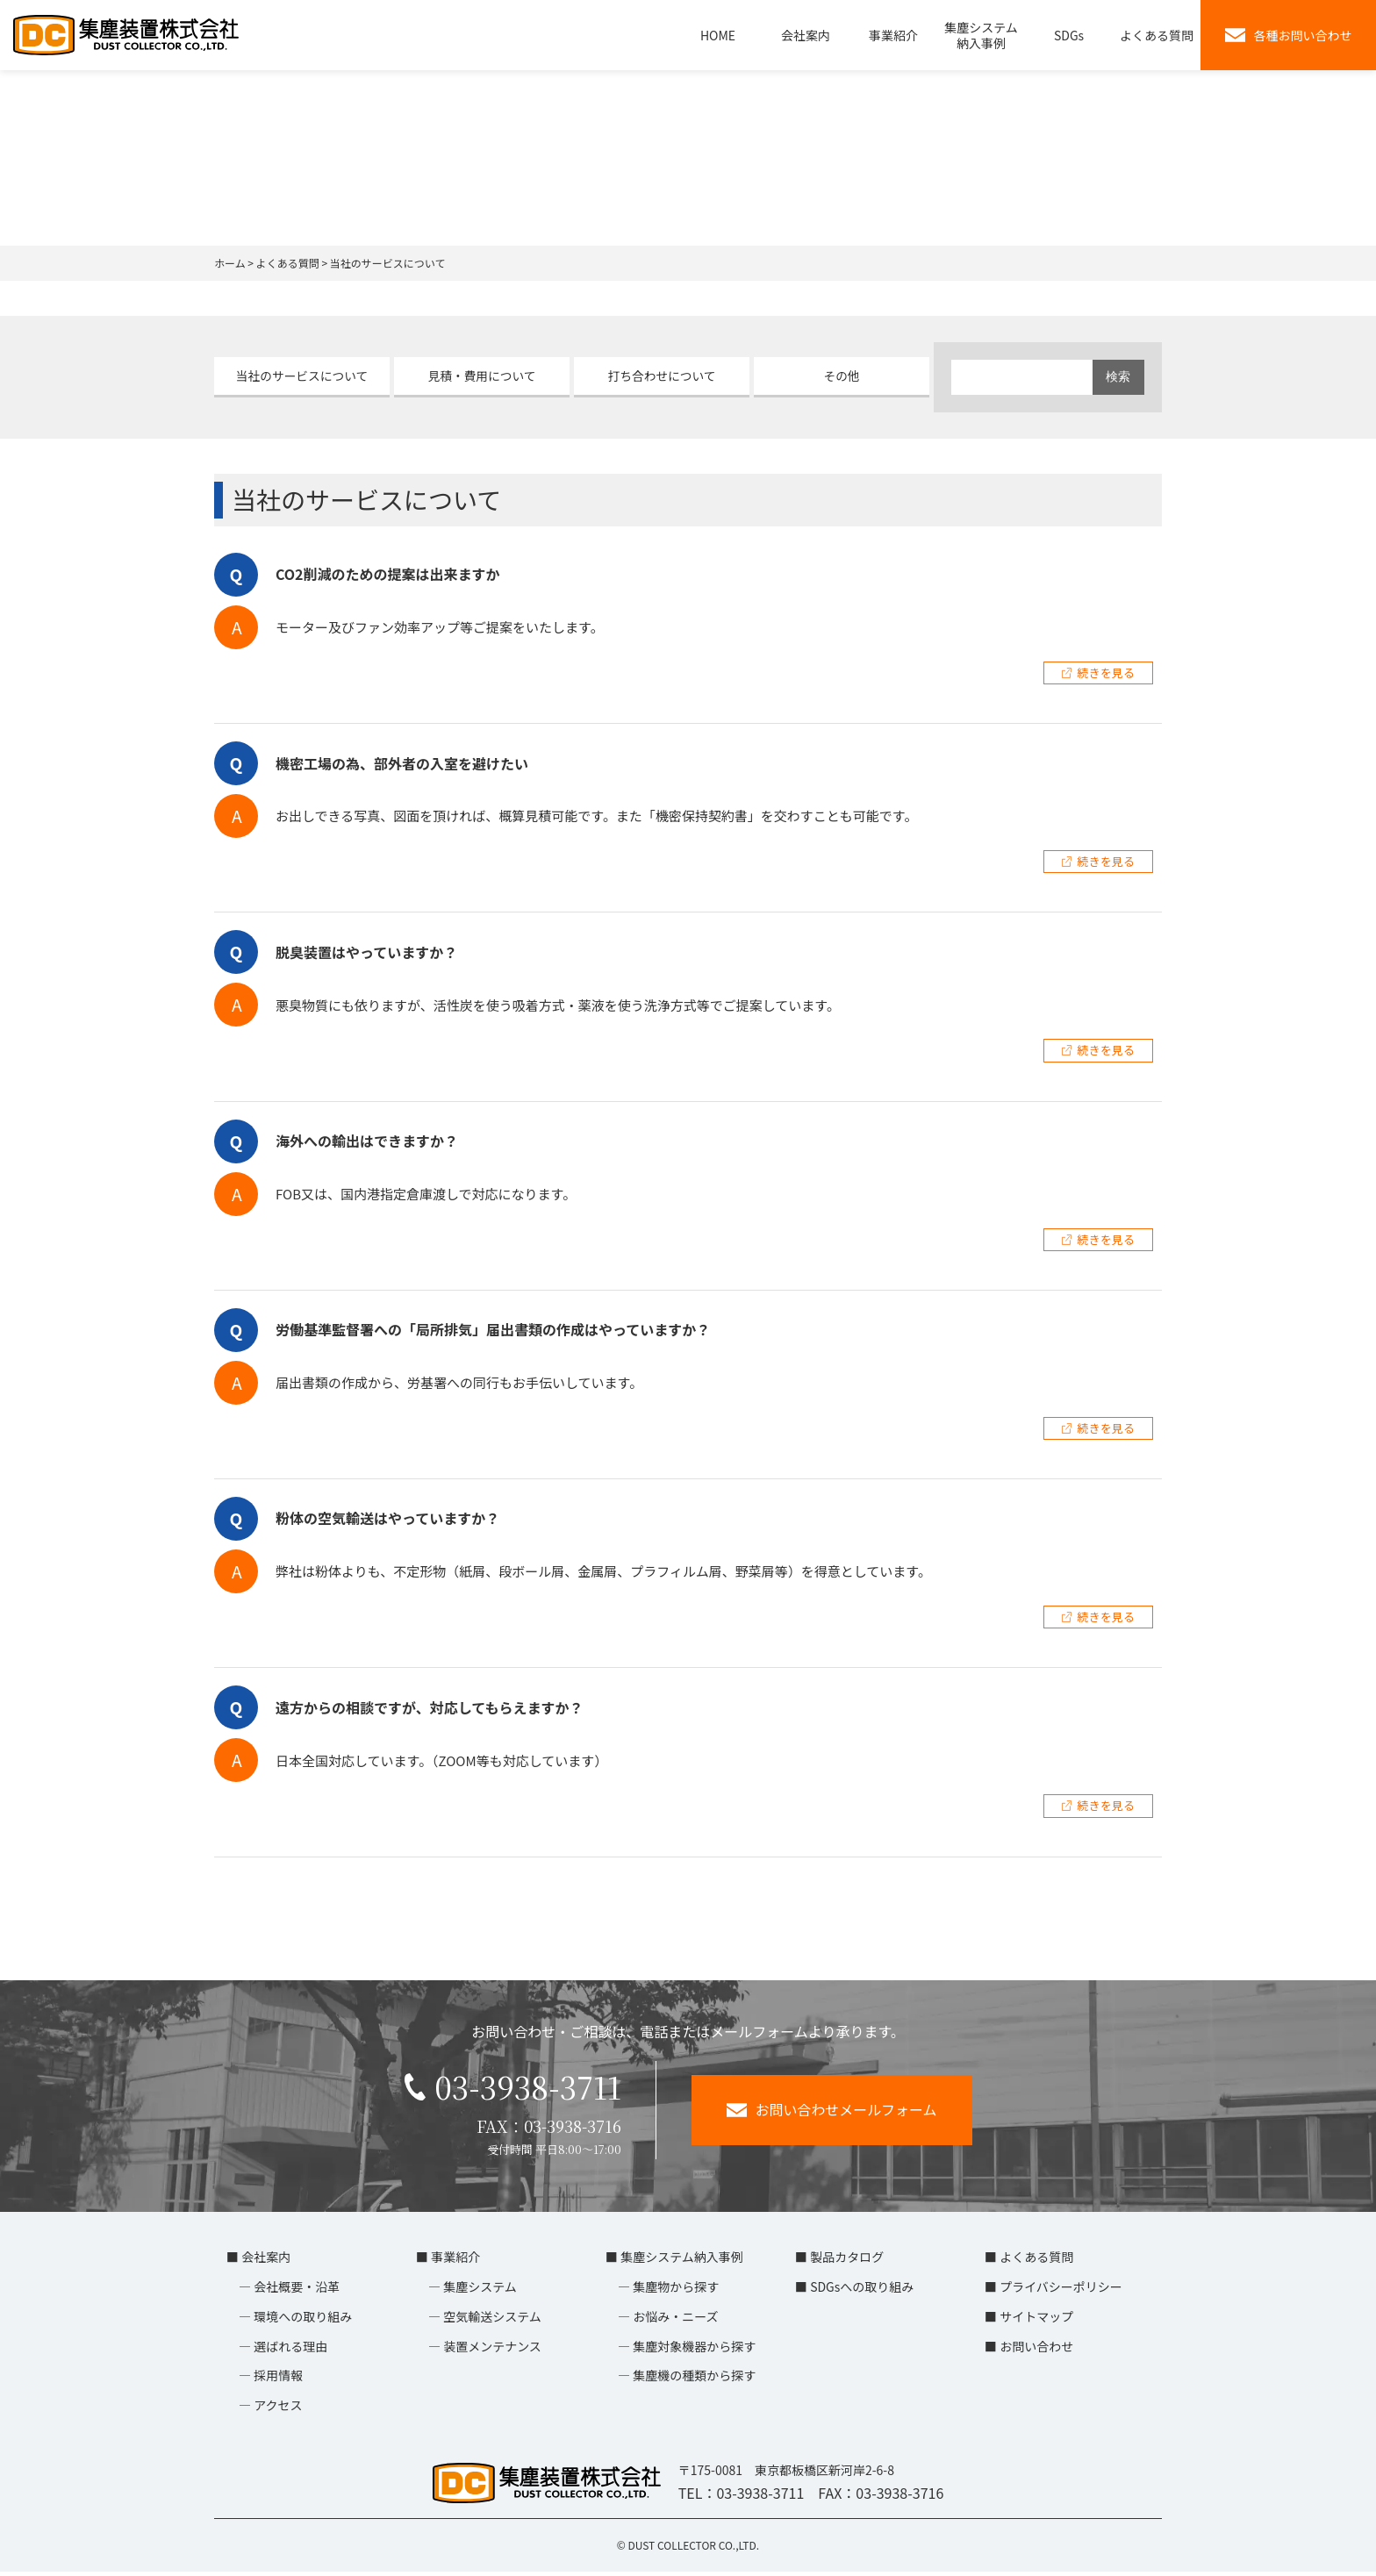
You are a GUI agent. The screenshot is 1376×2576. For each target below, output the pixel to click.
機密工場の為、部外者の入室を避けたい (402, 763)
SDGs (1069, 35)
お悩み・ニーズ (675, 2320)
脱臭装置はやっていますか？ (366, 951)
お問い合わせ (1036, 2350)
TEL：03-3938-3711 (741, 2497)
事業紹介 (893, 35)
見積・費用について (481, 375)
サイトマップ (1036, 2320)
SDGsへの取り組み (862, 2291)
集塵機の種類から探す (694, 2379)
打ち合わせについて (661, 375)
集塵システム (480, 2291)
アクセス (278, 2409)
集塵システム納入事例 (981, 35)
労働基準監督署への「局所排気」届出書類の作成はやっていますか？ (493, 1329)
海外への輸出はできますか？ (367, 1140)
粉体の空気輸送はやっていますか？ (387, 1517)
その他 (841, 375)
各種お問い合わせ (1288, 35)
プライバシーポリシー (1061, 2291)
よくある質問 (1156, 35)
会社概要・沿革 (297, 2291)
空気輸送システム (492, 2320)
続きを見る (1106, 672)
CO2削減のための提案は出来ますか (388, 573)
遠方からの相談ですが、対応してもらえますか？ (429, 1707)
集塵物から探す (676, 2291)
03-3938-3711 (512, 2088)
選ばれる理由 (290, 2350)
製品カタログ (847, 2261)
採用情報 (278, 2379)
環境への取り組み (303, 2320)
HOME (717, 35)
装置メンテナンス (492, 2350)
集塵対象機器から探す (694, 2350)
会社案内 (805, 35)
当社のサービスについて (301, 375)
